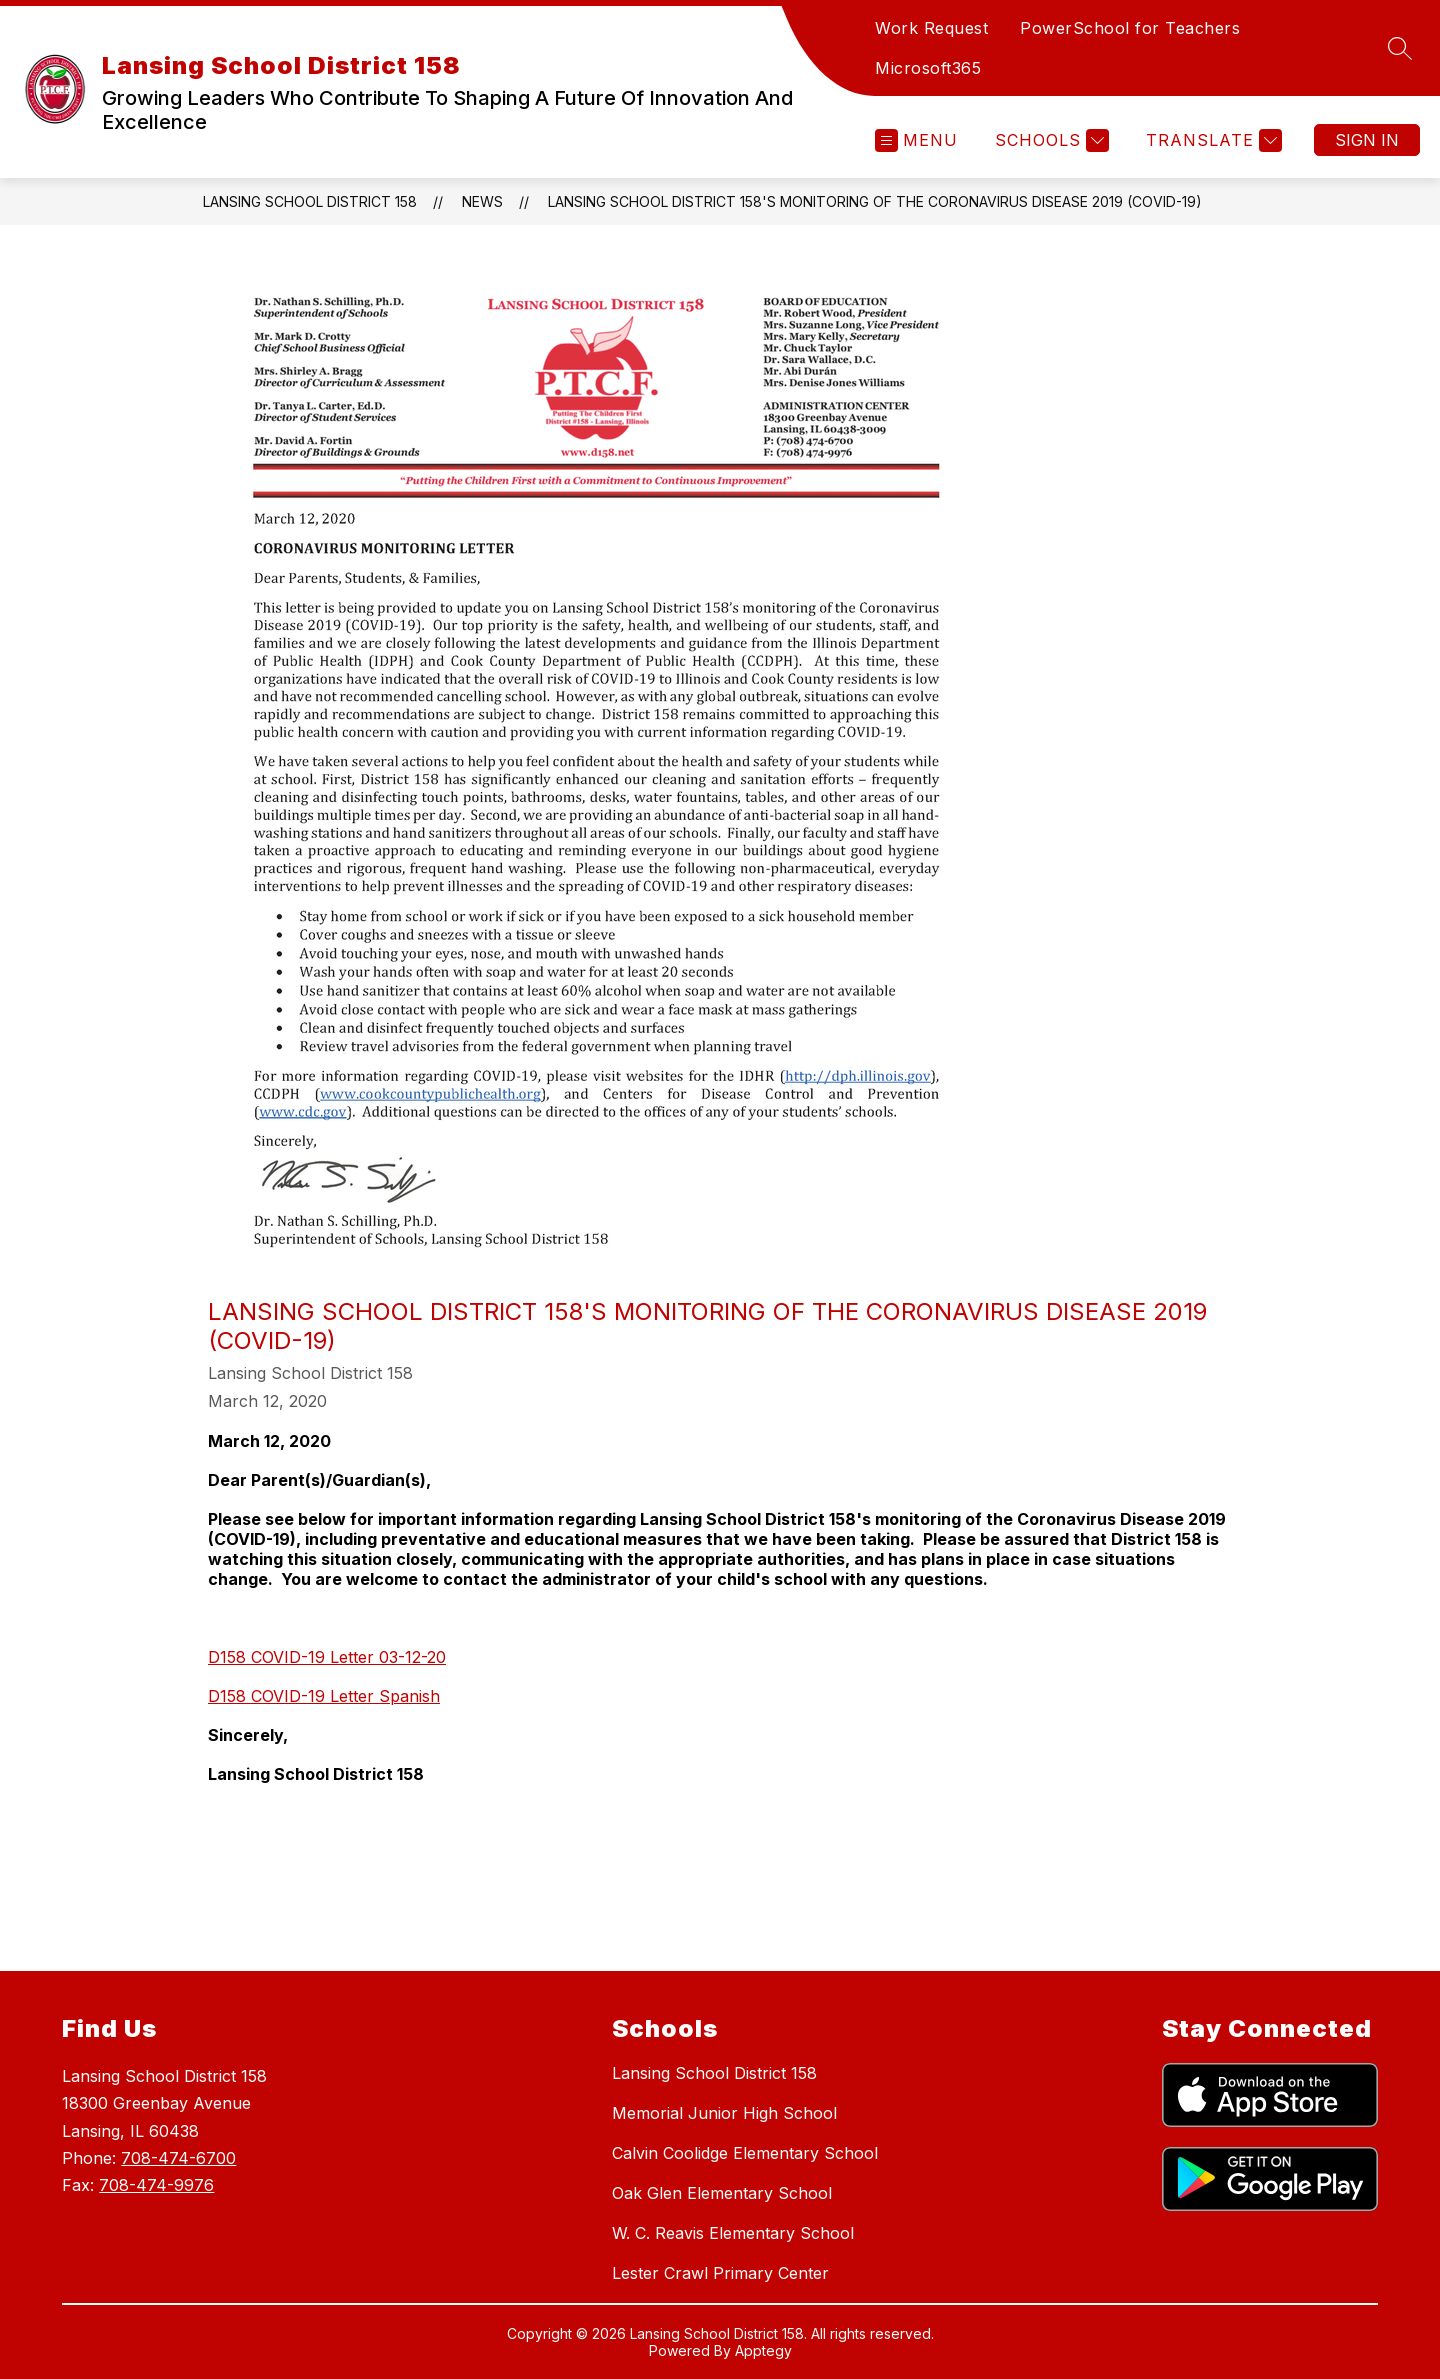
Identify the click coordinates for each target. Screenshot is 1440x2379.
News (482, 201)
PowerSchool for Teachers (1130, 28)
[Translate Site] (1211, 140)
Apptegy (763, 2350)
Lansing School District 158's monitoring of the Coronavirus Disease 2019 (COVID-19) (875, 201)
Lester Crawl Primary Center (720, 2273)
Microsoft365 (928, 68)
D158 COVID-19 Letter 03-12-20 (327, 1657)
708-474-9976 (156, 2185)
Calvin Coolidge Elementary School (745, 2153)
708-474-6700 (178, 2158)
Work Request (931, 28)
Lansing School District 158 (310, 201)
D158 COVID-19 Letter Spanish (324, 1696)
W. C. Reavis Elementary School (733, 2233)
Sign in (1367, 140)
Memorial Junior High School (724, 2113)
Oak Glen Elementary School (722, 2193)
